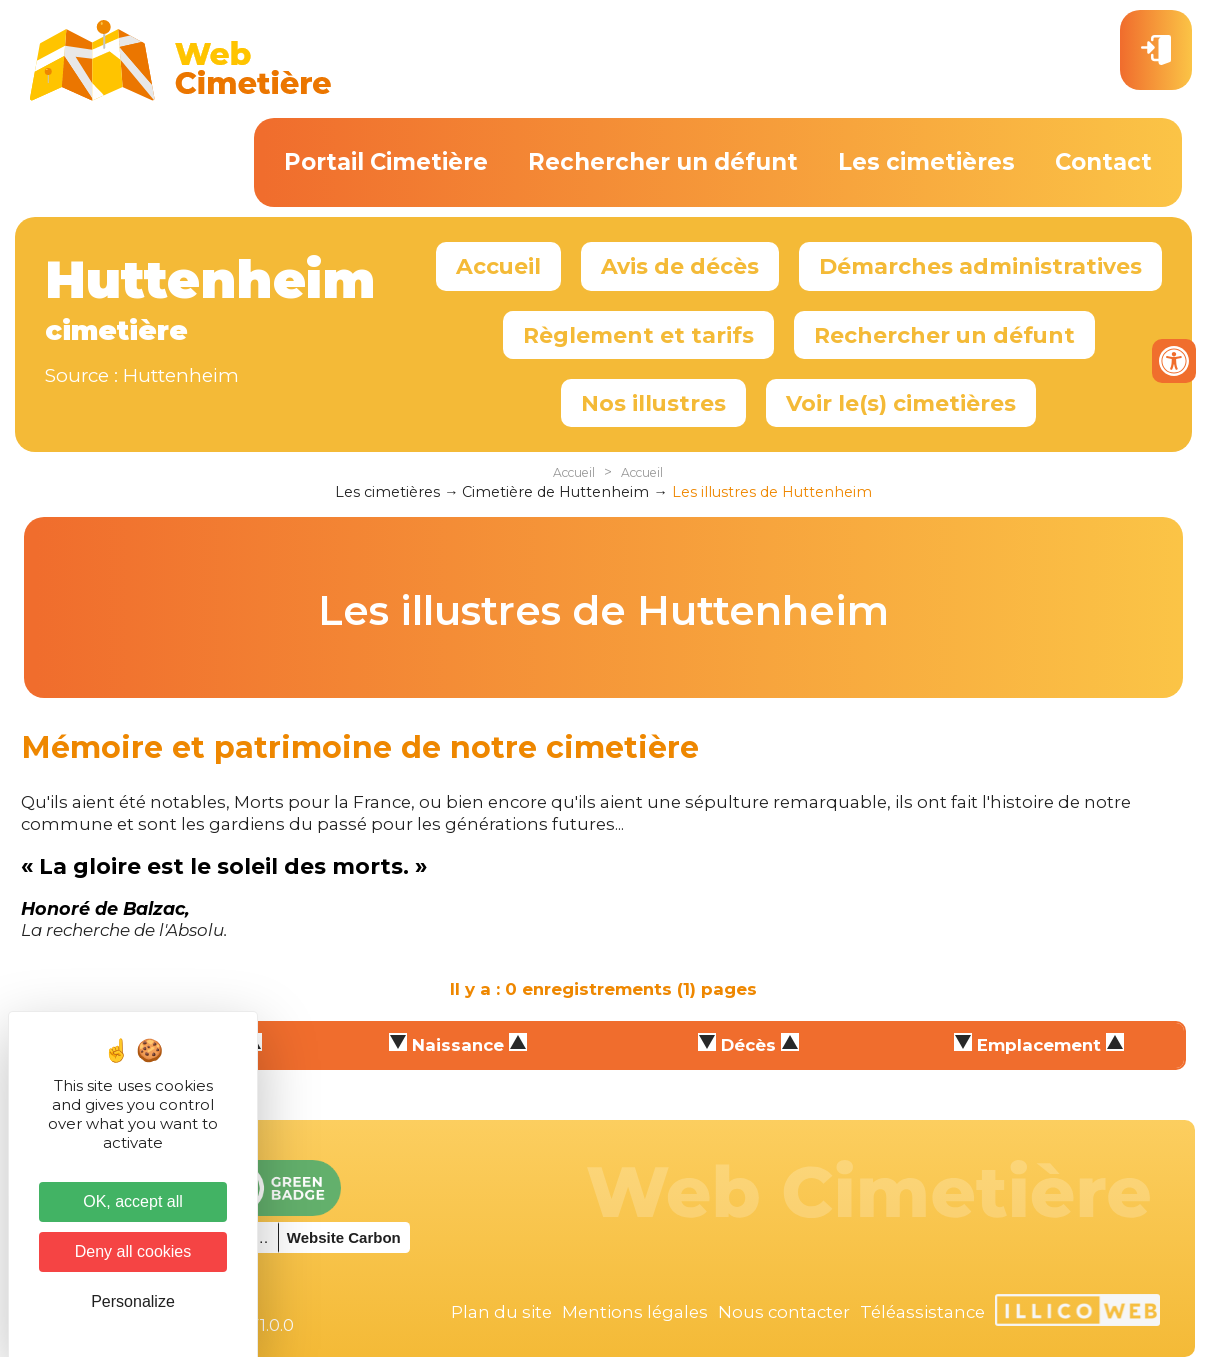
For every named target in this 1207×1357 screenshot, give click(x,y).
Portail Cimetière (386, 162)
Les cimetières (926, 162)
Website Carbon (344, 1237)
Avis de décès (680, 266)
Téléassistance (922, 1312)
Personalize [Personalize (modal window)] (133, 1301)
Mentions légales (635, 1312)
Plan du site (501, 1312)
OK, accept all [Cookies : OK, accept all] (133, 1201)
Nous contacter (784, 1312)
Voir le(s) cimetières (901, 403)
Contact (1103, 162)
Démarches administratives (980, 266)
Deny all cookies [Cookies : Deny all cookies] (133, 1251)
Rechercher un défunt (663, 162)
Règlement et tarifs (638, 335)
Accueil (498, 266)
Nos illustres (653, 403)
